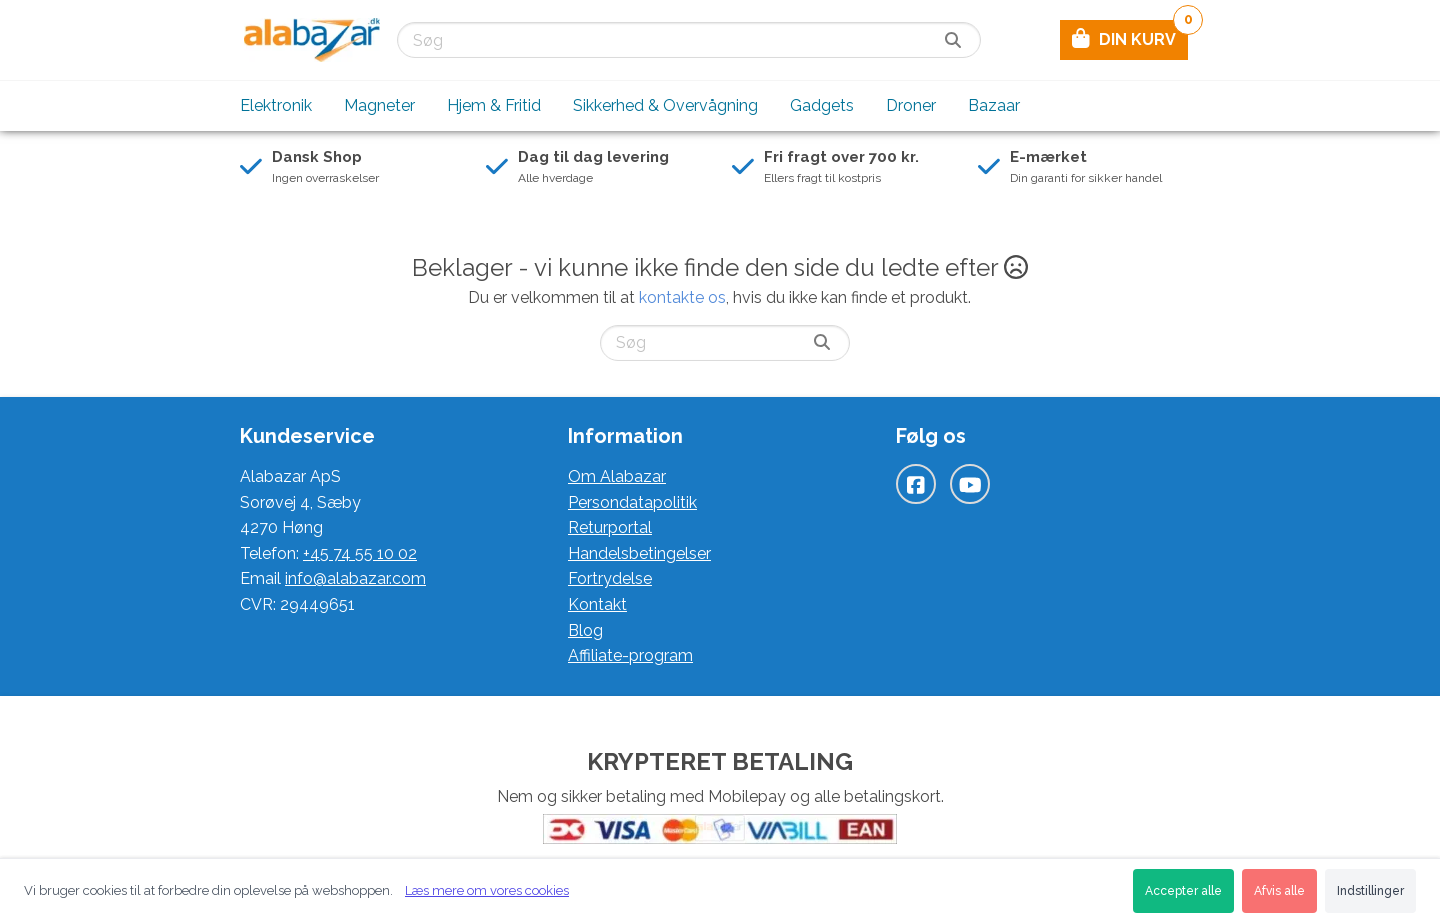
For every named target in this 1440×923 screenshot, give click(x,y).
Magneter (379, 105)
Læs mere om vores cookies (487, 890)
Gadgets (822, 105)
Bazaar (994, 105)
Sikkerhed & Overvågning (665, 105)
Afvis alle (1279, 891)
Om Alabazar (617, 476)
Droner (911, 105)
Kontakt (597, 604)
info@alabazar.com (355, 578)
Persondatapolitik (632, 502)
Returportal (610, 527)
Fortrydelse (610, 578)
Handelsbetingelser (639, 553)
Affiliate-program (630, 655)
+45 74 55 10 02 (360, 553)
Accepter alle (1183, 891)
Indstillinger (1370, 891)
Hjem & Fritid (494, 105)
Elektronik (276, 105)
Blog (585, 630)
